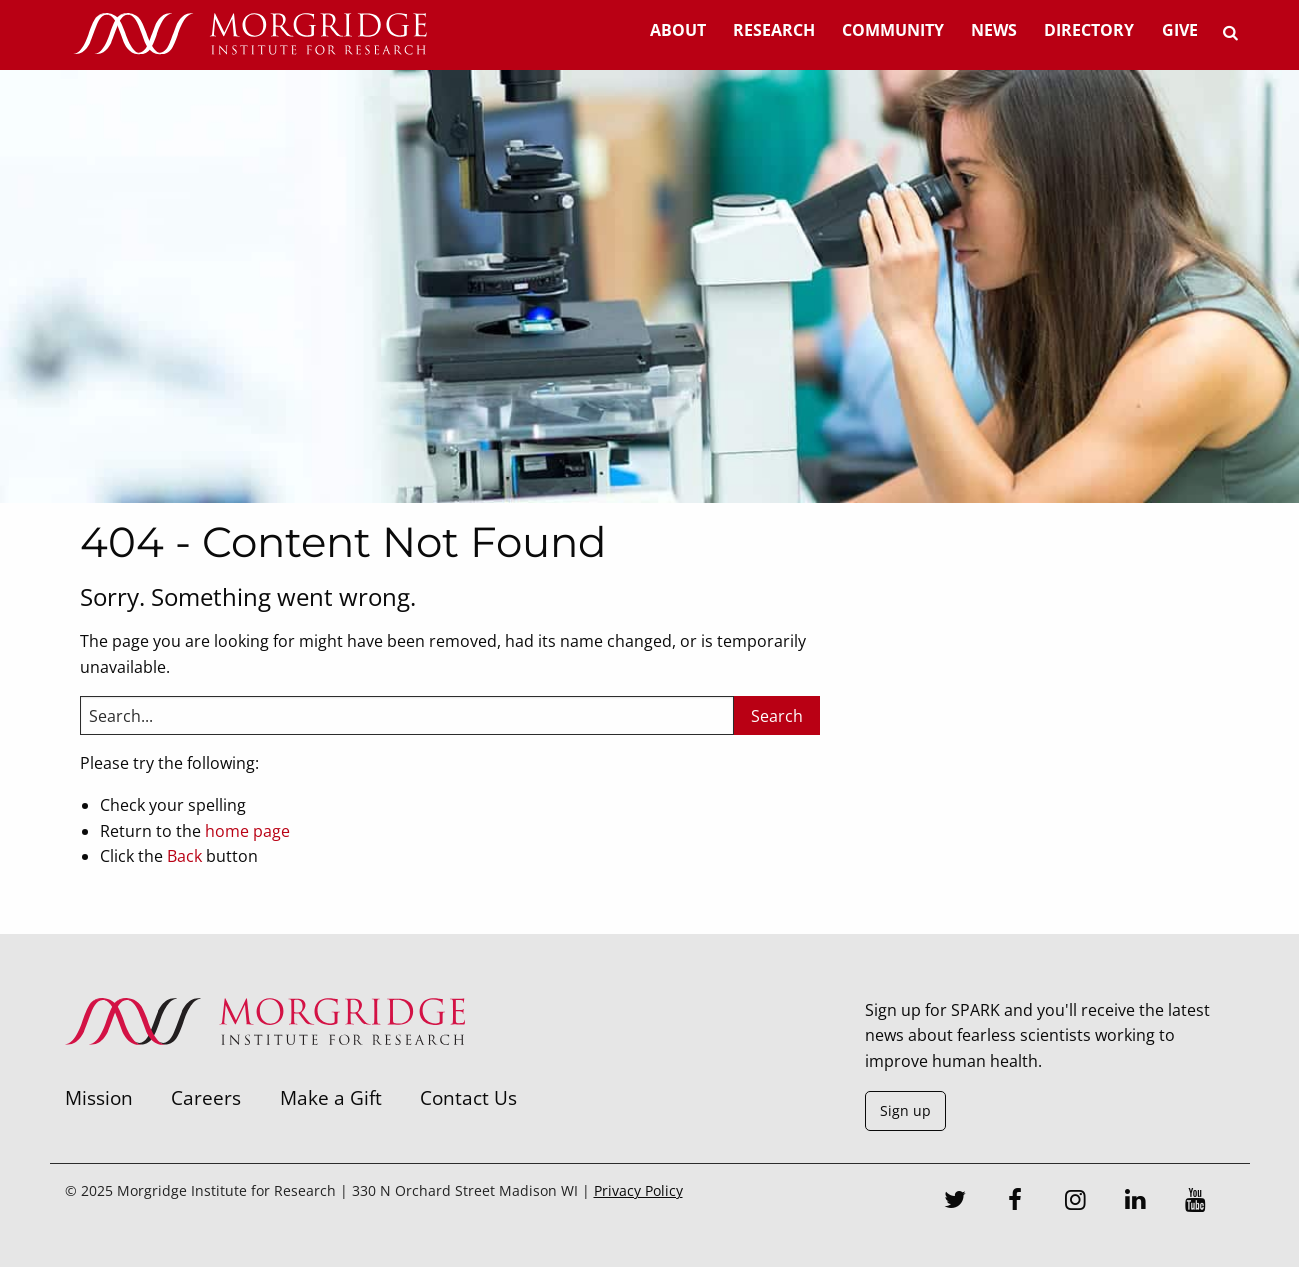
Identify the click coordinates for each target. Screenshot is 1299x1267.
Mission (99, 1097)
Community (893, 30)
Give (1180, 30)
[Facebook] (1015, 1202)
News (994, 30)
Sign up (905, 1110)
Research (774, 30)
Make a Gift (331, 1097)
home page (247, 831)
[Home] (250, 35)
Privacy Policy (638, 1190)
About (678, 30)
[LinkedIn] (1135, 1202)
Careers (206, 1097)
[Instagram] (1075, 1202)
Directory (1089, 30)
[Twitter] (955, 1202)
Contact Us (468, 1097)
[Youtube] (1195, 1202)
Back (184, 856)
